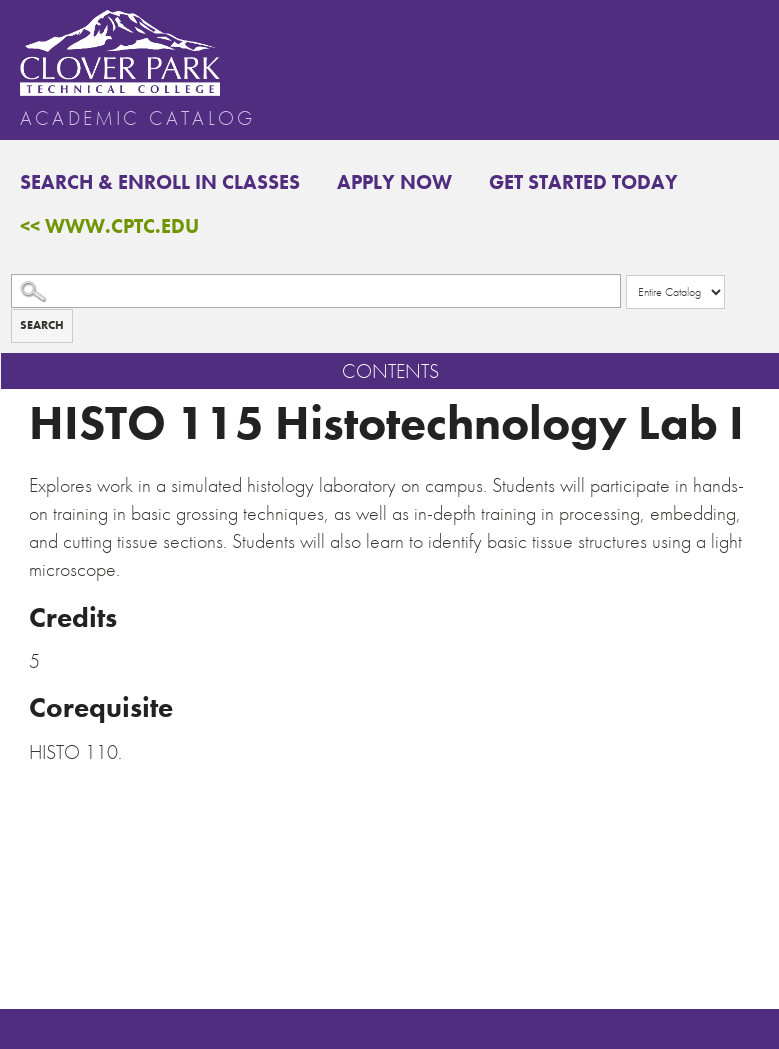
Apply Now (394, 182)
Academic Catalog (137, 118)
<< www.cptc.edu (109, 226)
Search (42, 325)
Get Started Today (583, 182)
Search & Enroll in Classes (160, 182)
